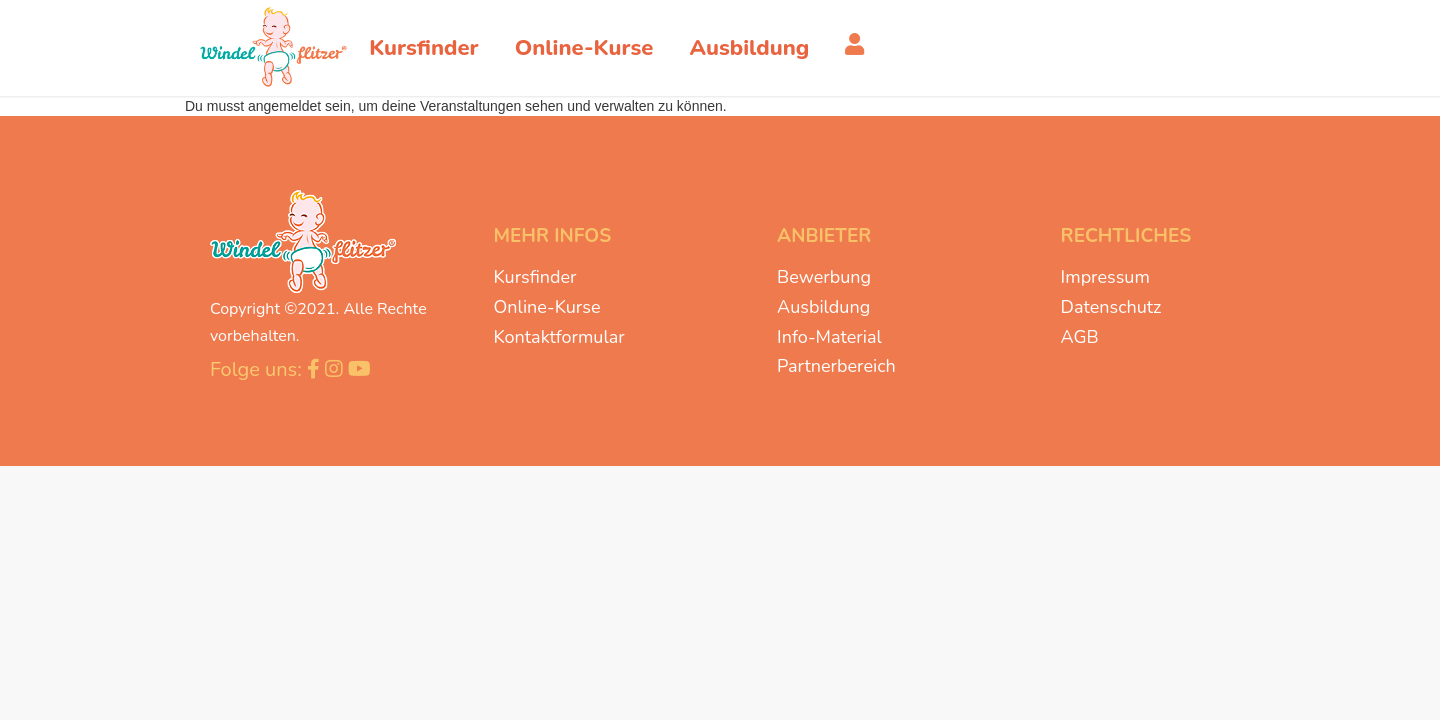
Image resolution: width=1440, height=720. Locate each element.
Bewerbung (824, 277)
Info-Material (829, 337)
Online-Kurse (547, 307)
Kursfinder (535, 277)
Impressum (1105, 277)
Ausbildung (823, 307)
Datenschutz (1111, 307)
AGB (1080, 337)
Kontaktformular (559, 337)
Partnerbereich (836, 366)
